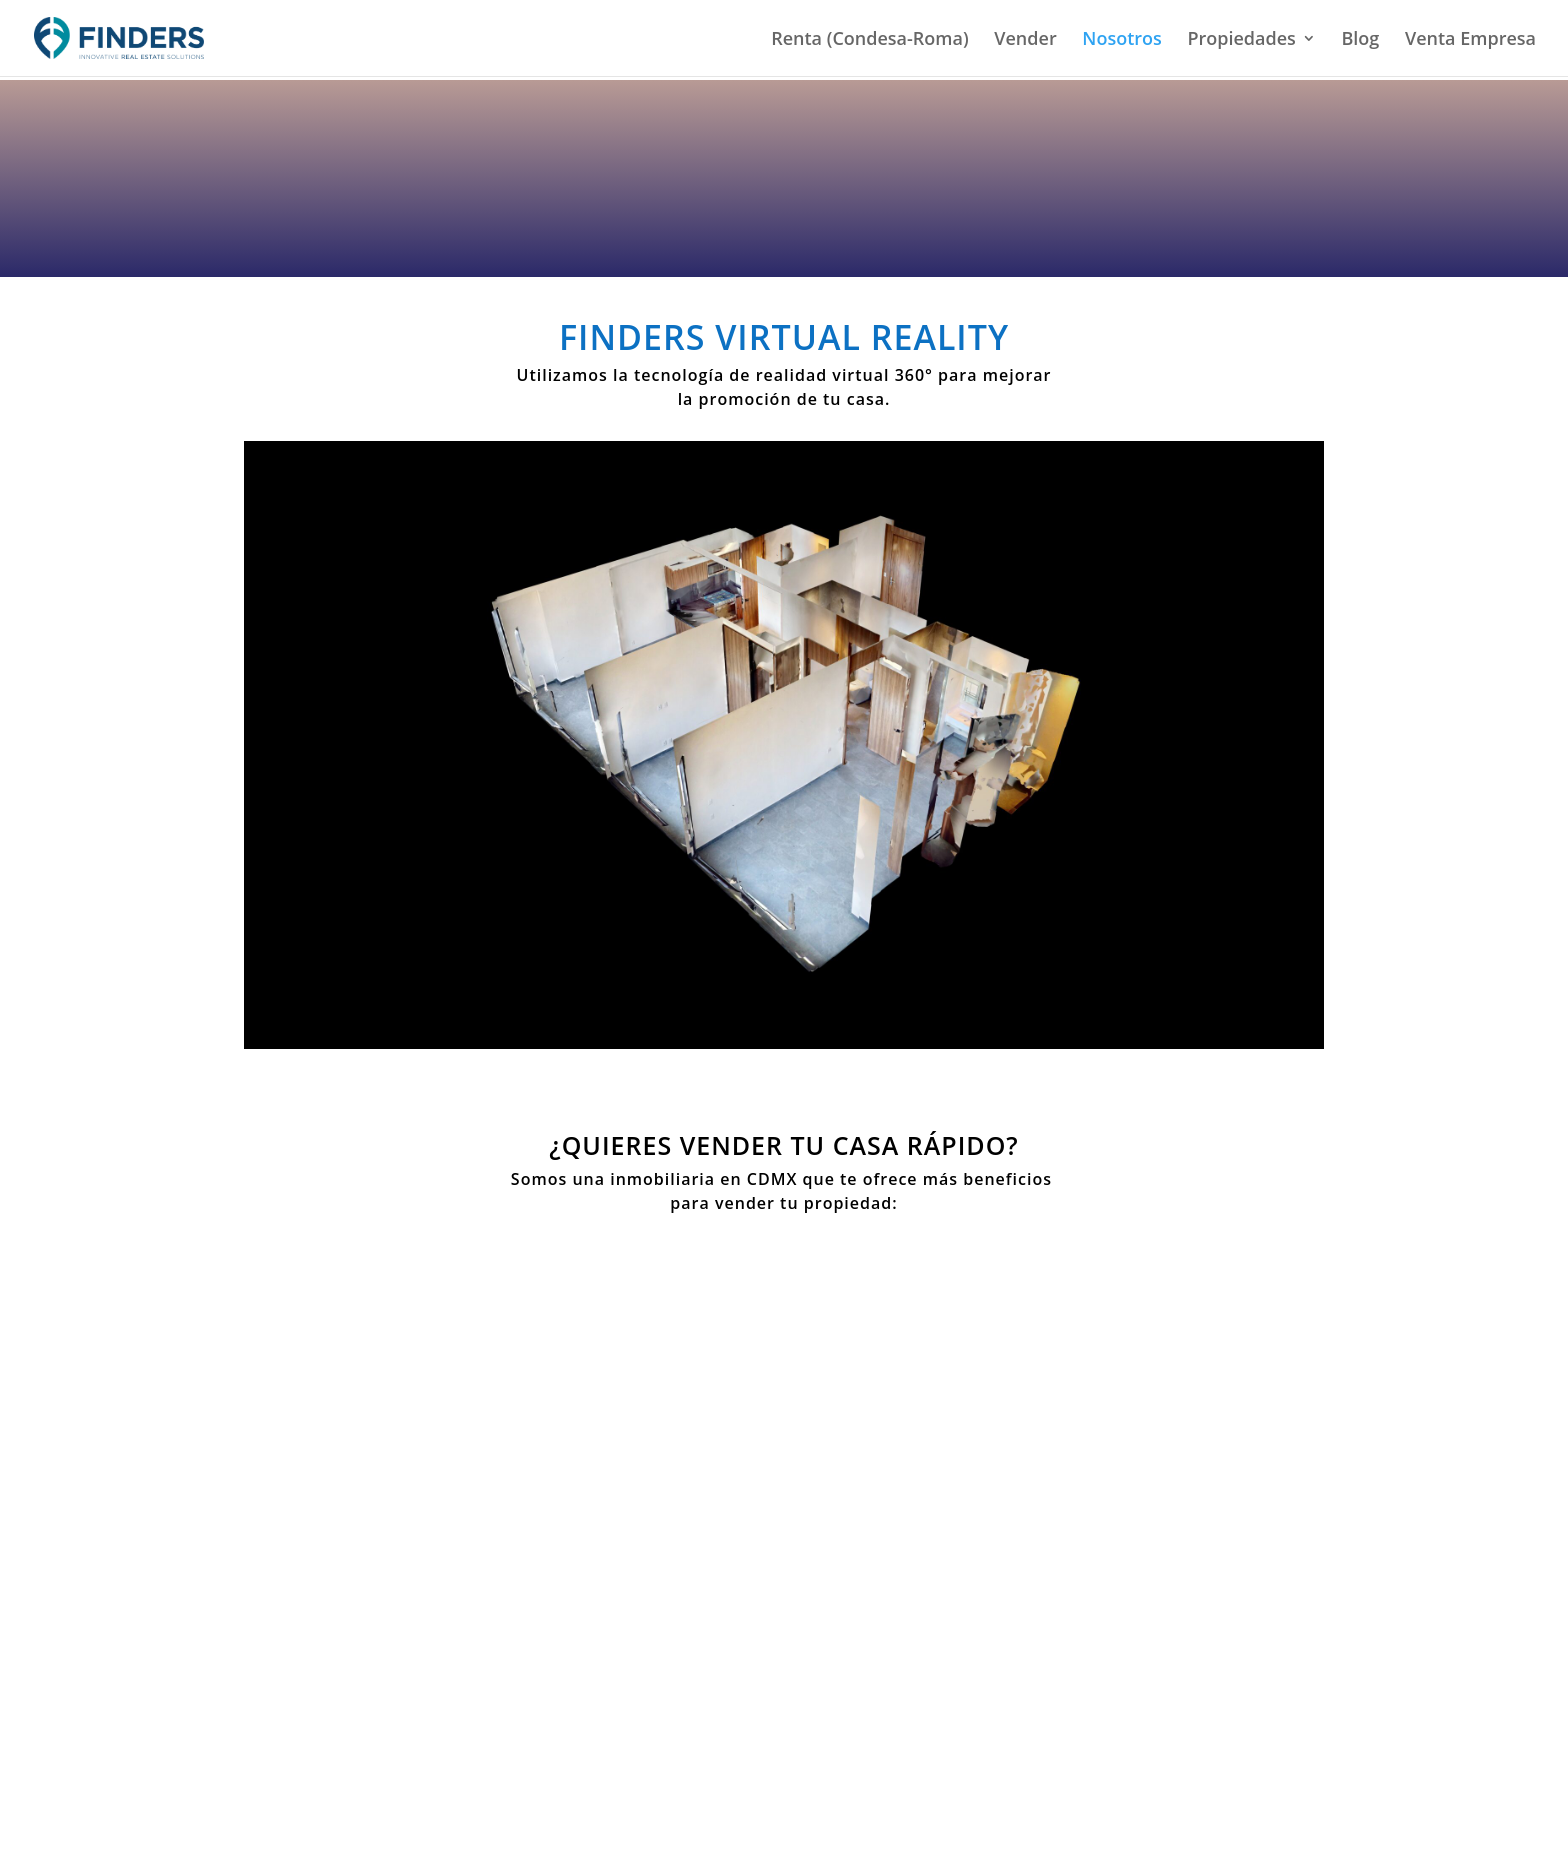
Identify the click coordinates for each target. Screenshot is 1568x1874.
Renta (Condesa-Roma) (869, 40)
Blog (1360, 40)
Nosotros (1121, 40)
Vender (1025, 40)
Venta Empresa (1470, 40)
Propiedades (1241, 40)
